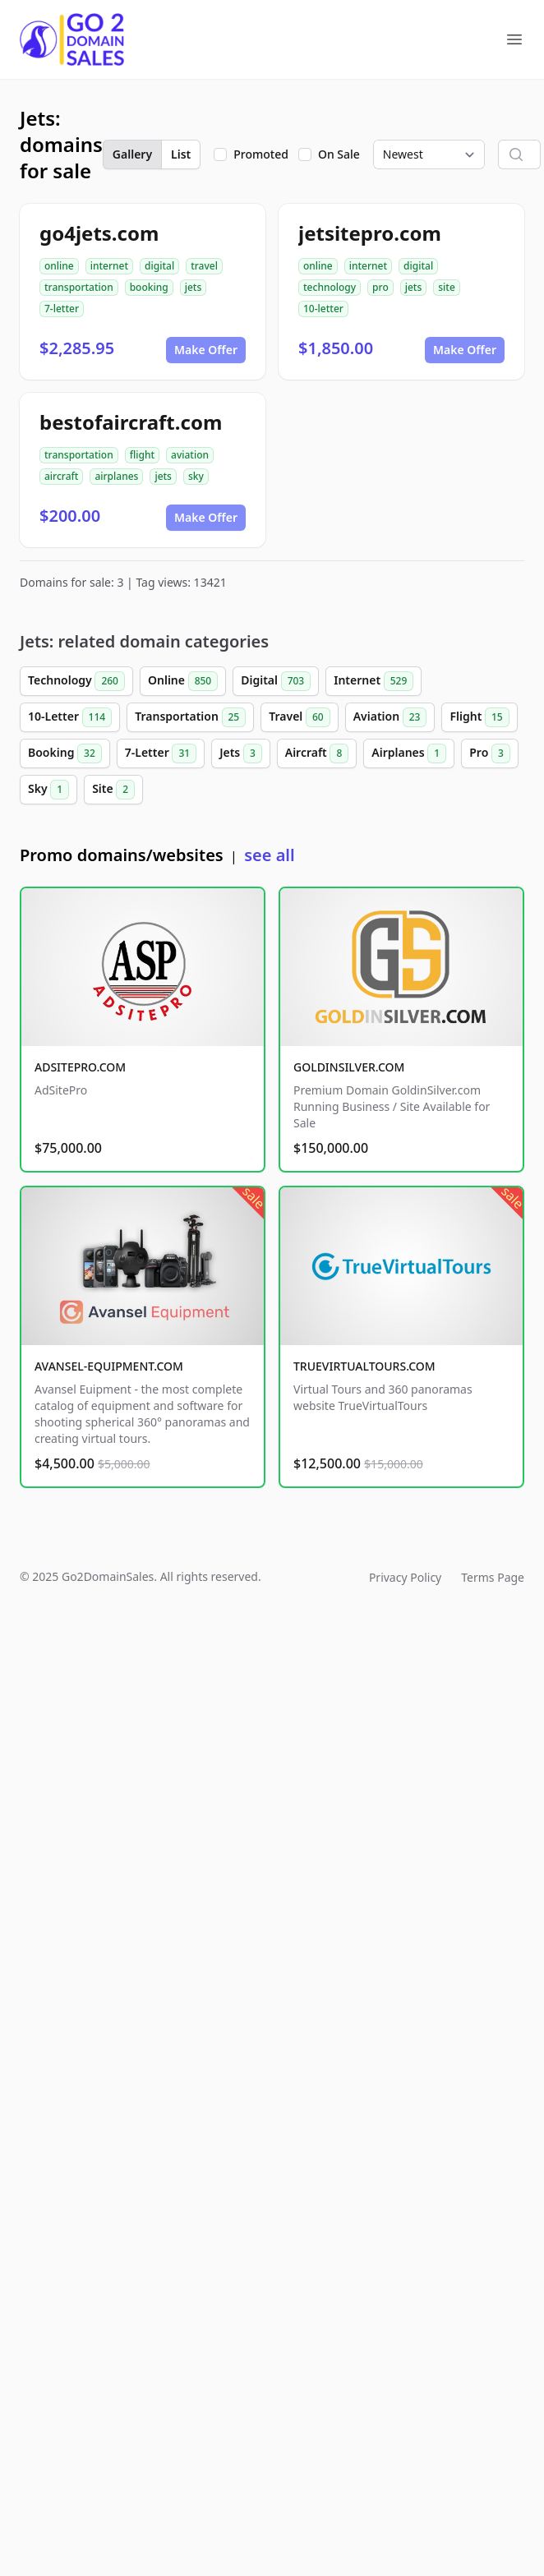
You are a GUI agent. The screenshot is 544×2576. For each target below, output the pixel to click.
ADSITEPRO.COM (80, 1067)
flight (142, 455)
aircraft (61, 476)
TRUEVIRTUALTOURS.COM (364, 1366)
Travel (299, 717)
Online (183, 681)
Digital (276, 681)
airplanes (116, 476)
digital (159, 266)
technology (329, 287)
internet (109, 266)
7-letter (61, 309)
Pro (489, 753)
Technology (76, 681)
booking (149, 287)
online (59, 266)
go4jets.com (99, 233)
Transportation (190, 717)
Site (113, 790)
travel (204, 266)
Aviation (390, 717)
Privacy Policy (405, 1577)
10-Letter (70, 717)
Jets (240, 753)
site (446, 287)
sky (196, 476)
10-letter (323, 309)
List (181, 154)
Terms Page (492, 1577)
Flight (479, 717)
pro (380, 287)
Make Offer (205, 349)
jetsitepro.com (369, 233)
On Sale (339, 154)
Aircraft (317, 753)
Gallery (132, 154)
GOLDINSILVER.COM (348, 1067)
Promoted (260, 154)
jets (193, 287)
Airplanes (408, 753)
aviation (190, 455)
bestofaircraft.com (130, 421)
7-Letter (160, 753)
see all (269, 855)
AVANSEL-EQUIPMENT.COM (109, 1366)
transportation (78, 287)
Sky (48, 790)
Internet (373, 681)
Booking (65, 753)
